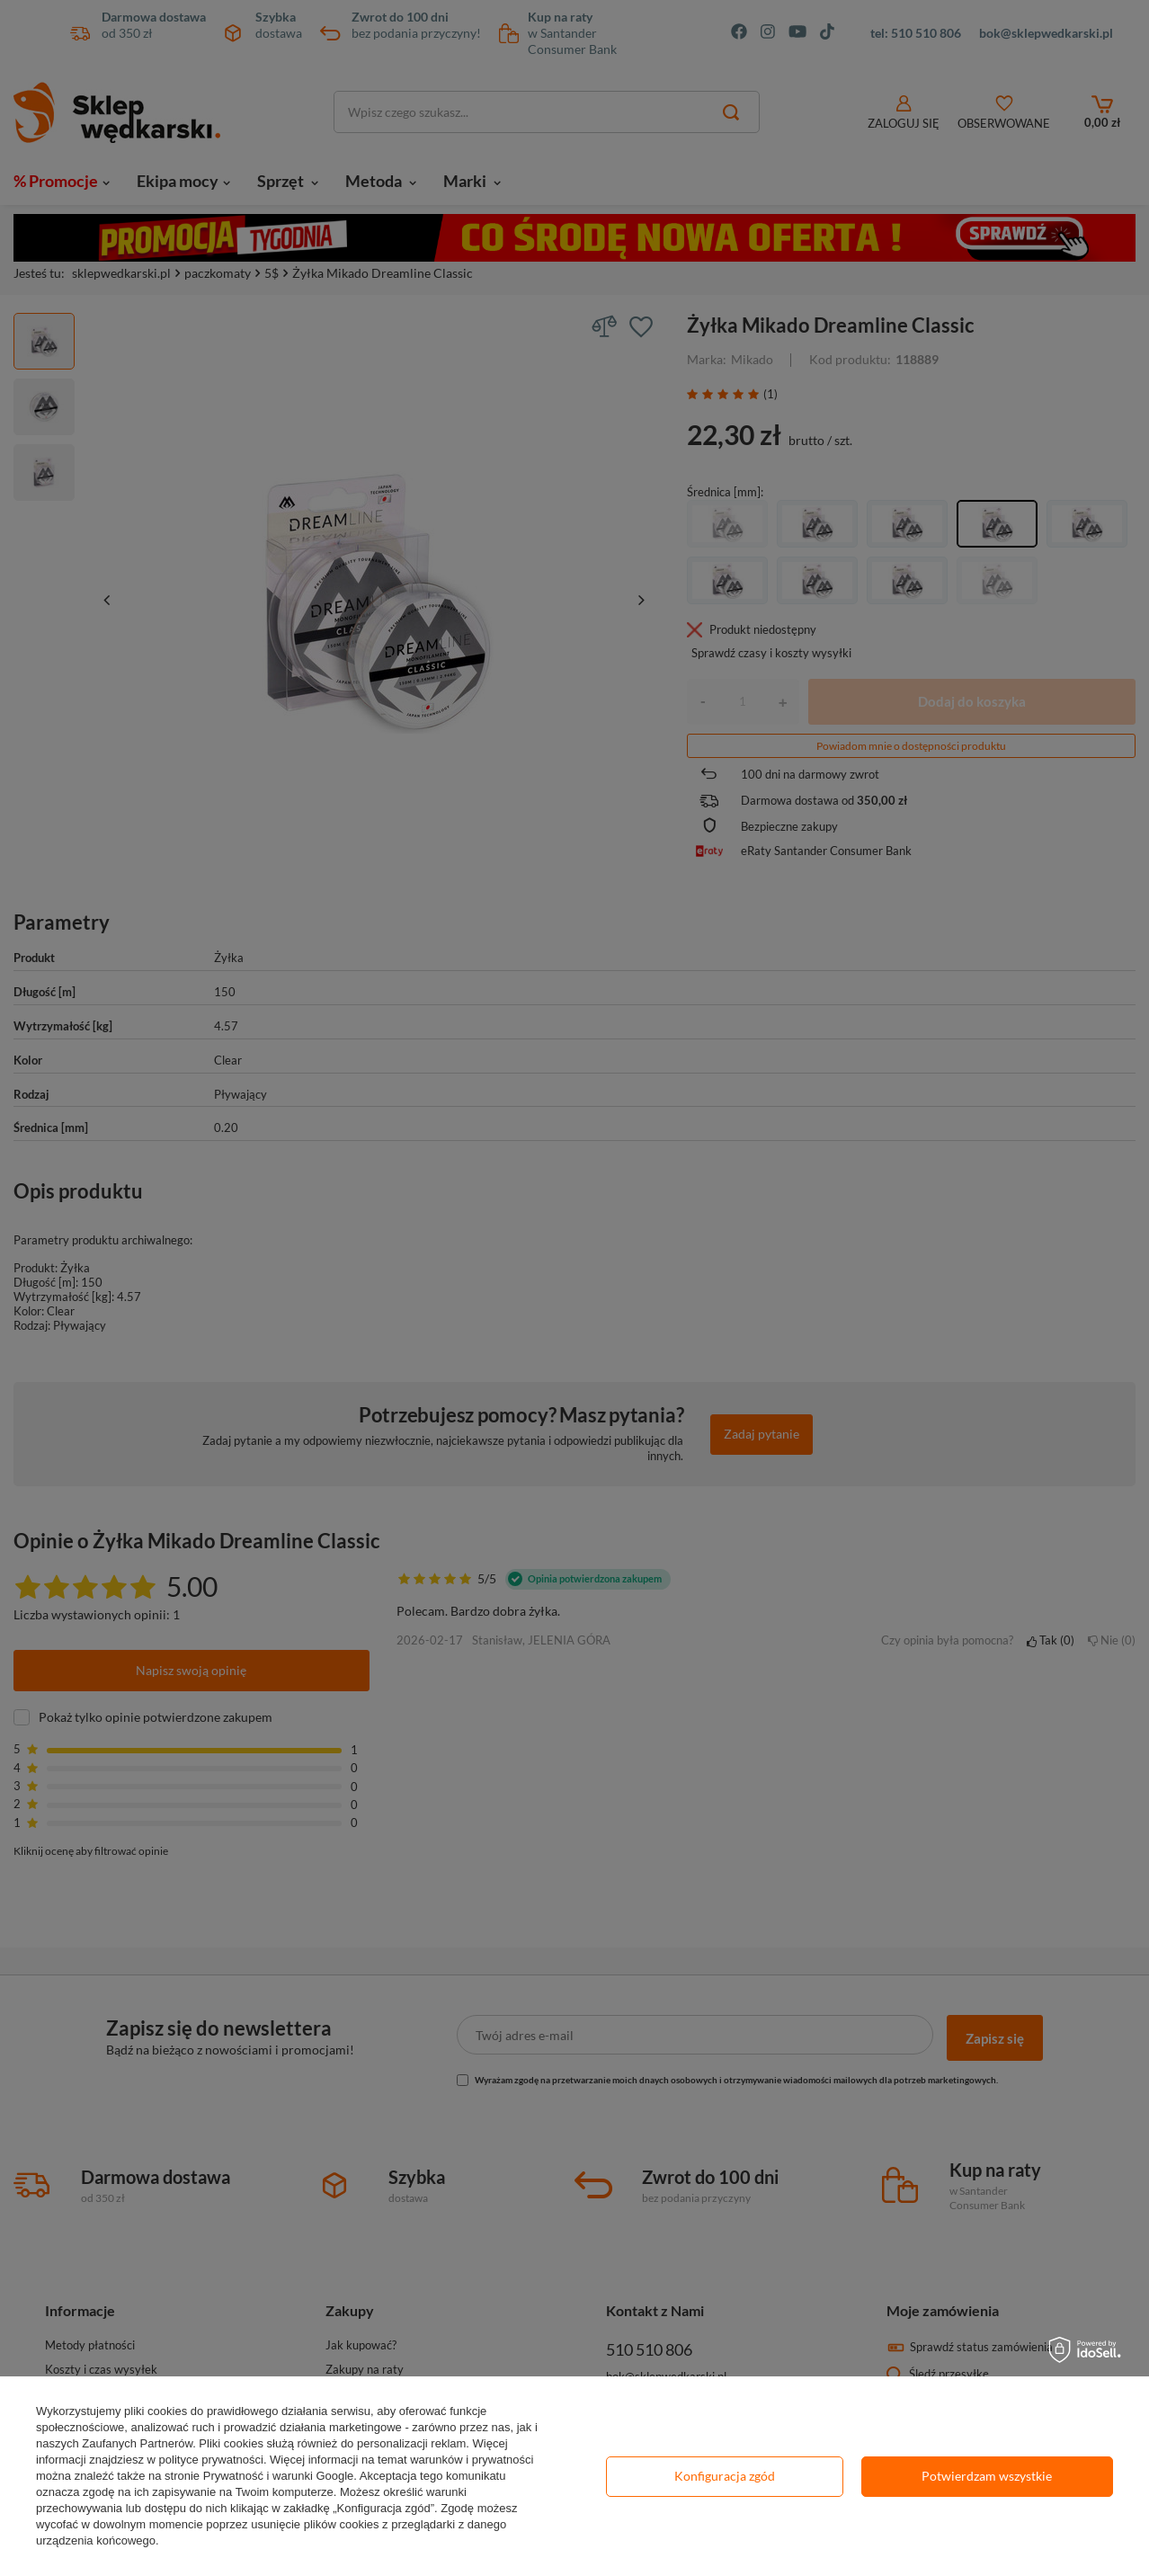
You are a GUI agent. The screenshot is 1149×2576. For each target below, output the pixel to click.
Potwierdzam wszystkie (987, 2475)
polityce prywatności (211, 2459)
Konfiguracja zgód (724, 2475)
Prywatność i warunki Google (278, 2475)
